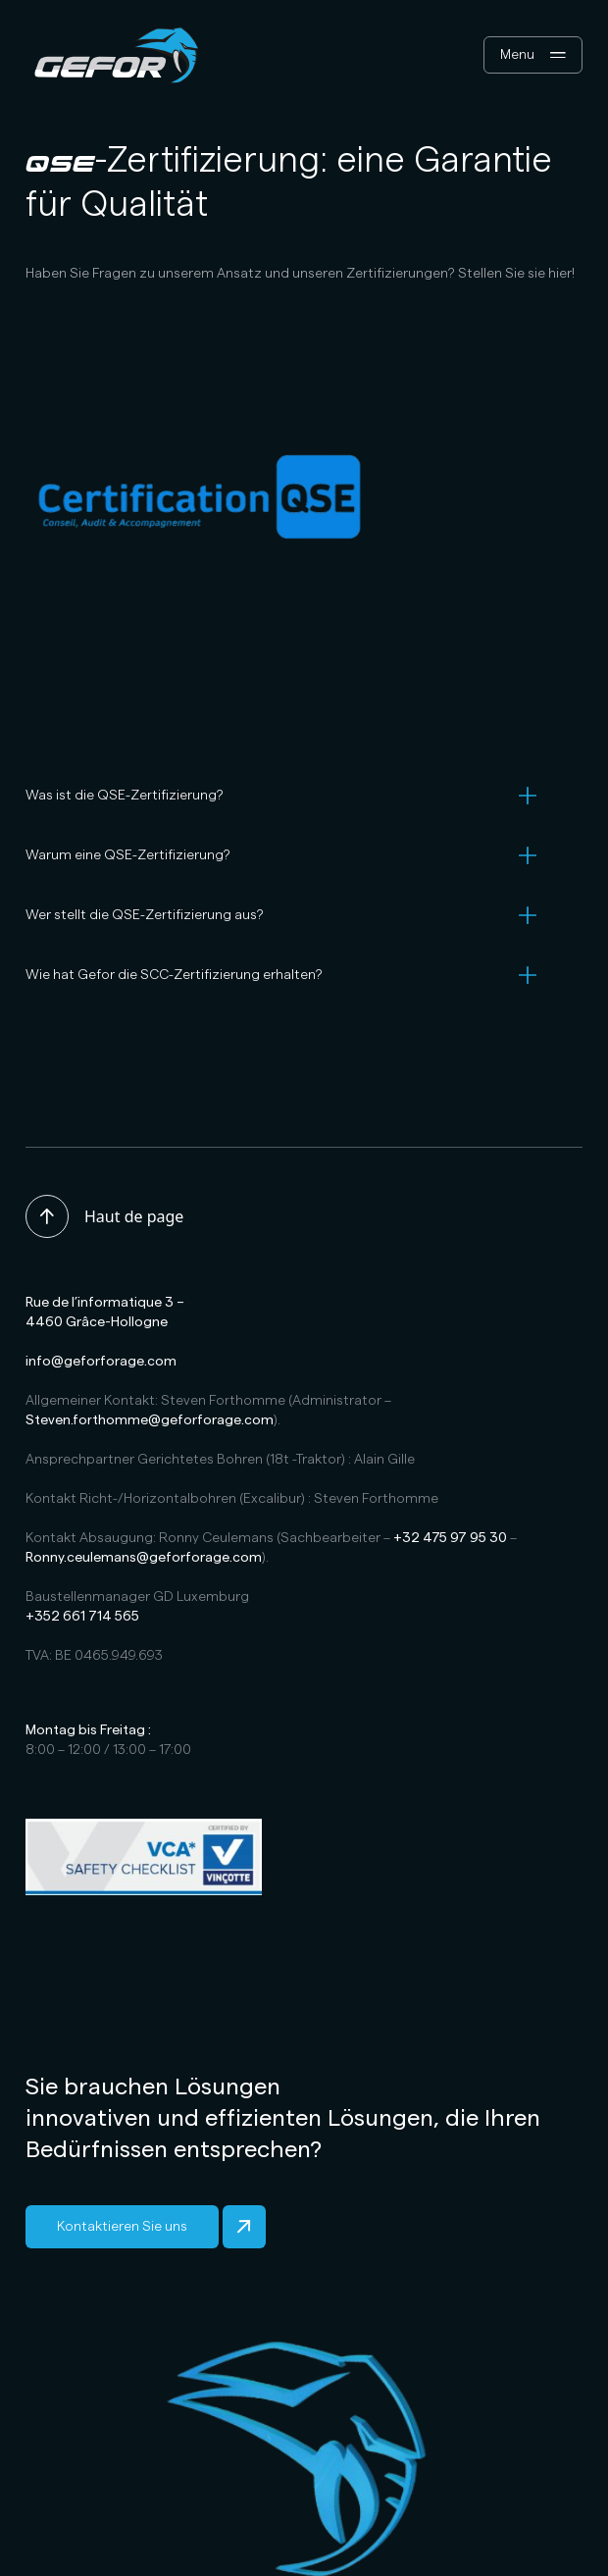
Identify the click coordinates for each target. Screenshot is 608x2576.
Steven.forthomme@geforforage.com (149, 1420)
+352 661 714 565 (82, 1616)
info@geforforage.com (101, 1361)
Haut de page (104, 1216)
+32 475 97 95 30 (450, 1538)
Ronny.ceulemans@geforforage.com (143, 1558)
